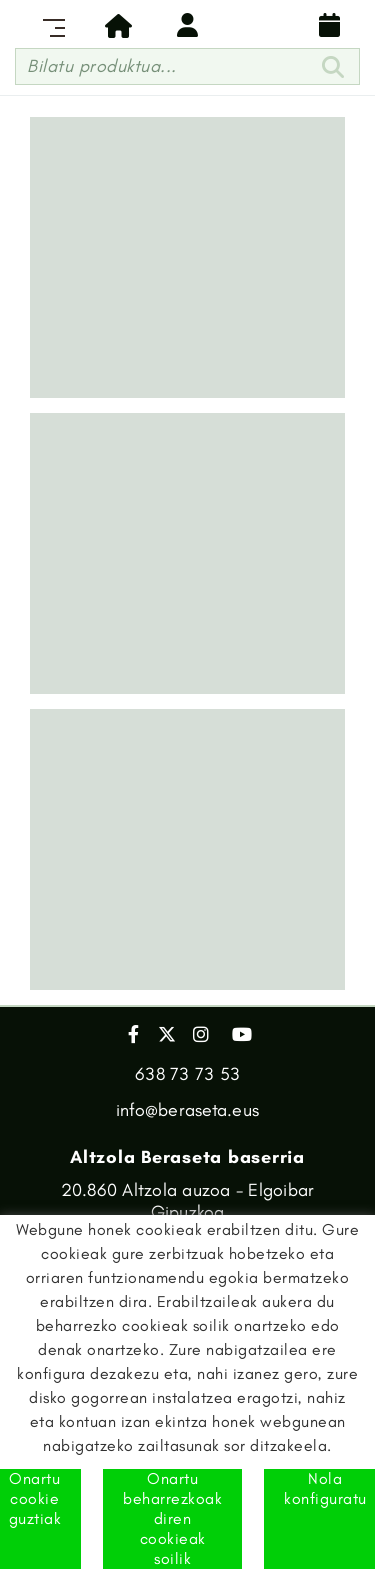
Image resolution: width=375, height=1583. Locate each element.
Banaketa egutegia (330, 25)
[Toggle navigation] (50, 25)
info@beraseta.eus (187, 1110)
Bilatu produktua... (102, 66)
